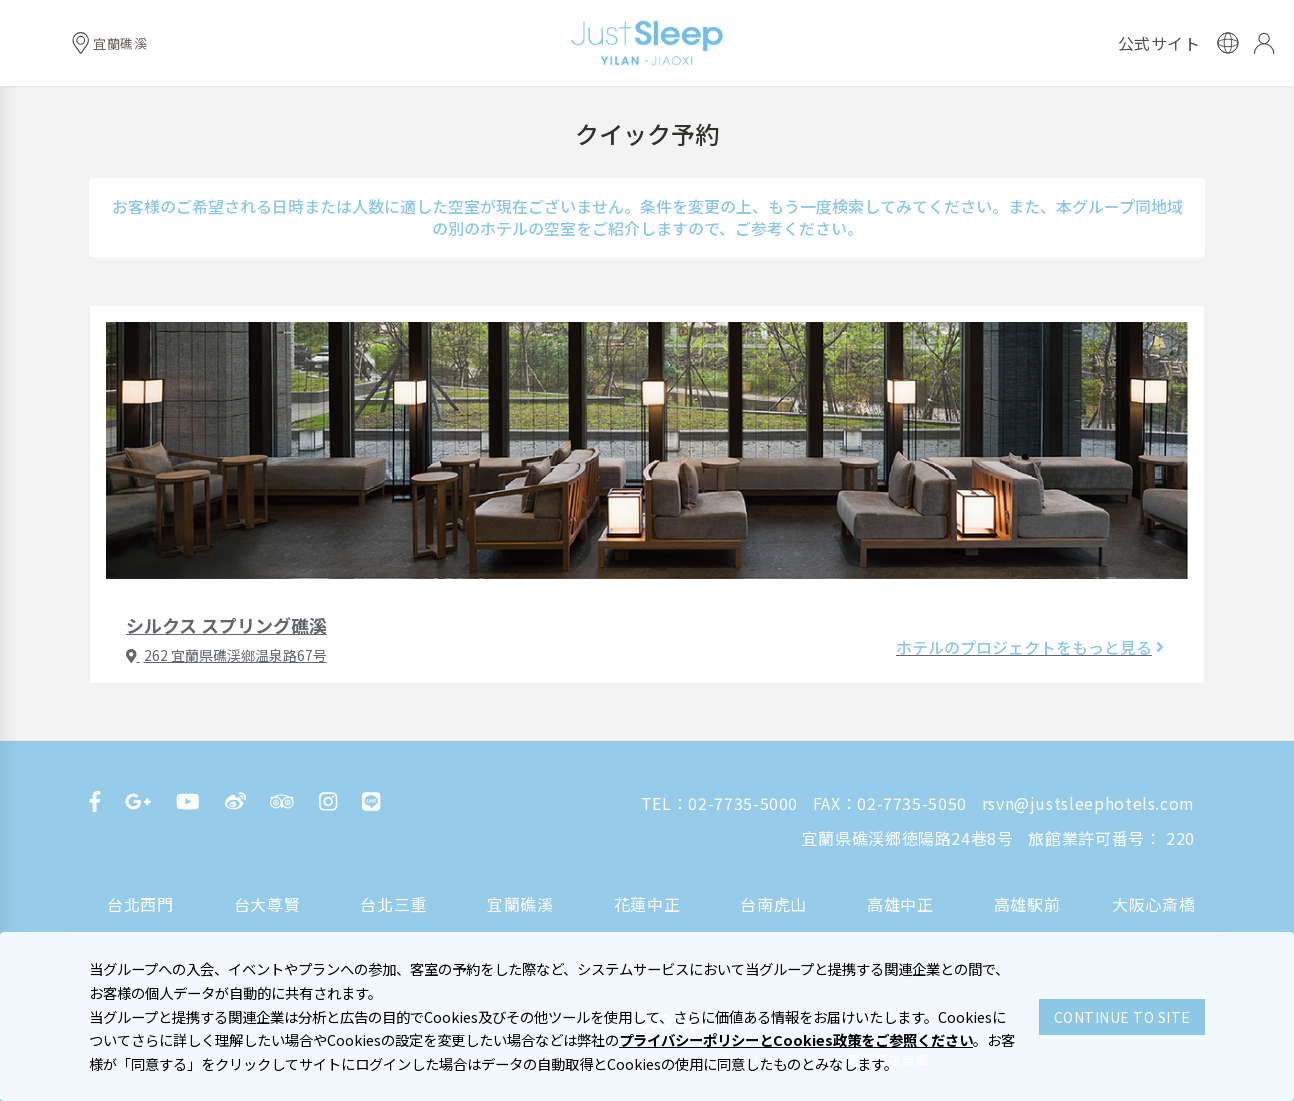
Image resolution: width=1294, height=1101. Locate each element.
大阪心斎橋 (1153, 904)
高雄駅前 (1027, 904)
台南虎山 (773, 904)
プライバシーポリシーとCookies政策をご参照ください (796, 1039)
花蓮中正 (647, 904)
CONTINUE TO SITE (1122, 1017)
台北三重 (393, 904)
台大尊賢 (267, 904)
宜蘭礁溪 (520, 904)
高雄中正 (900, 904)
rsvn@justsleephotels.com (1088, 803)
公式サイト (1159, 43)
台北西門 (140, 904)
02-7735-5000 (743, 803)
